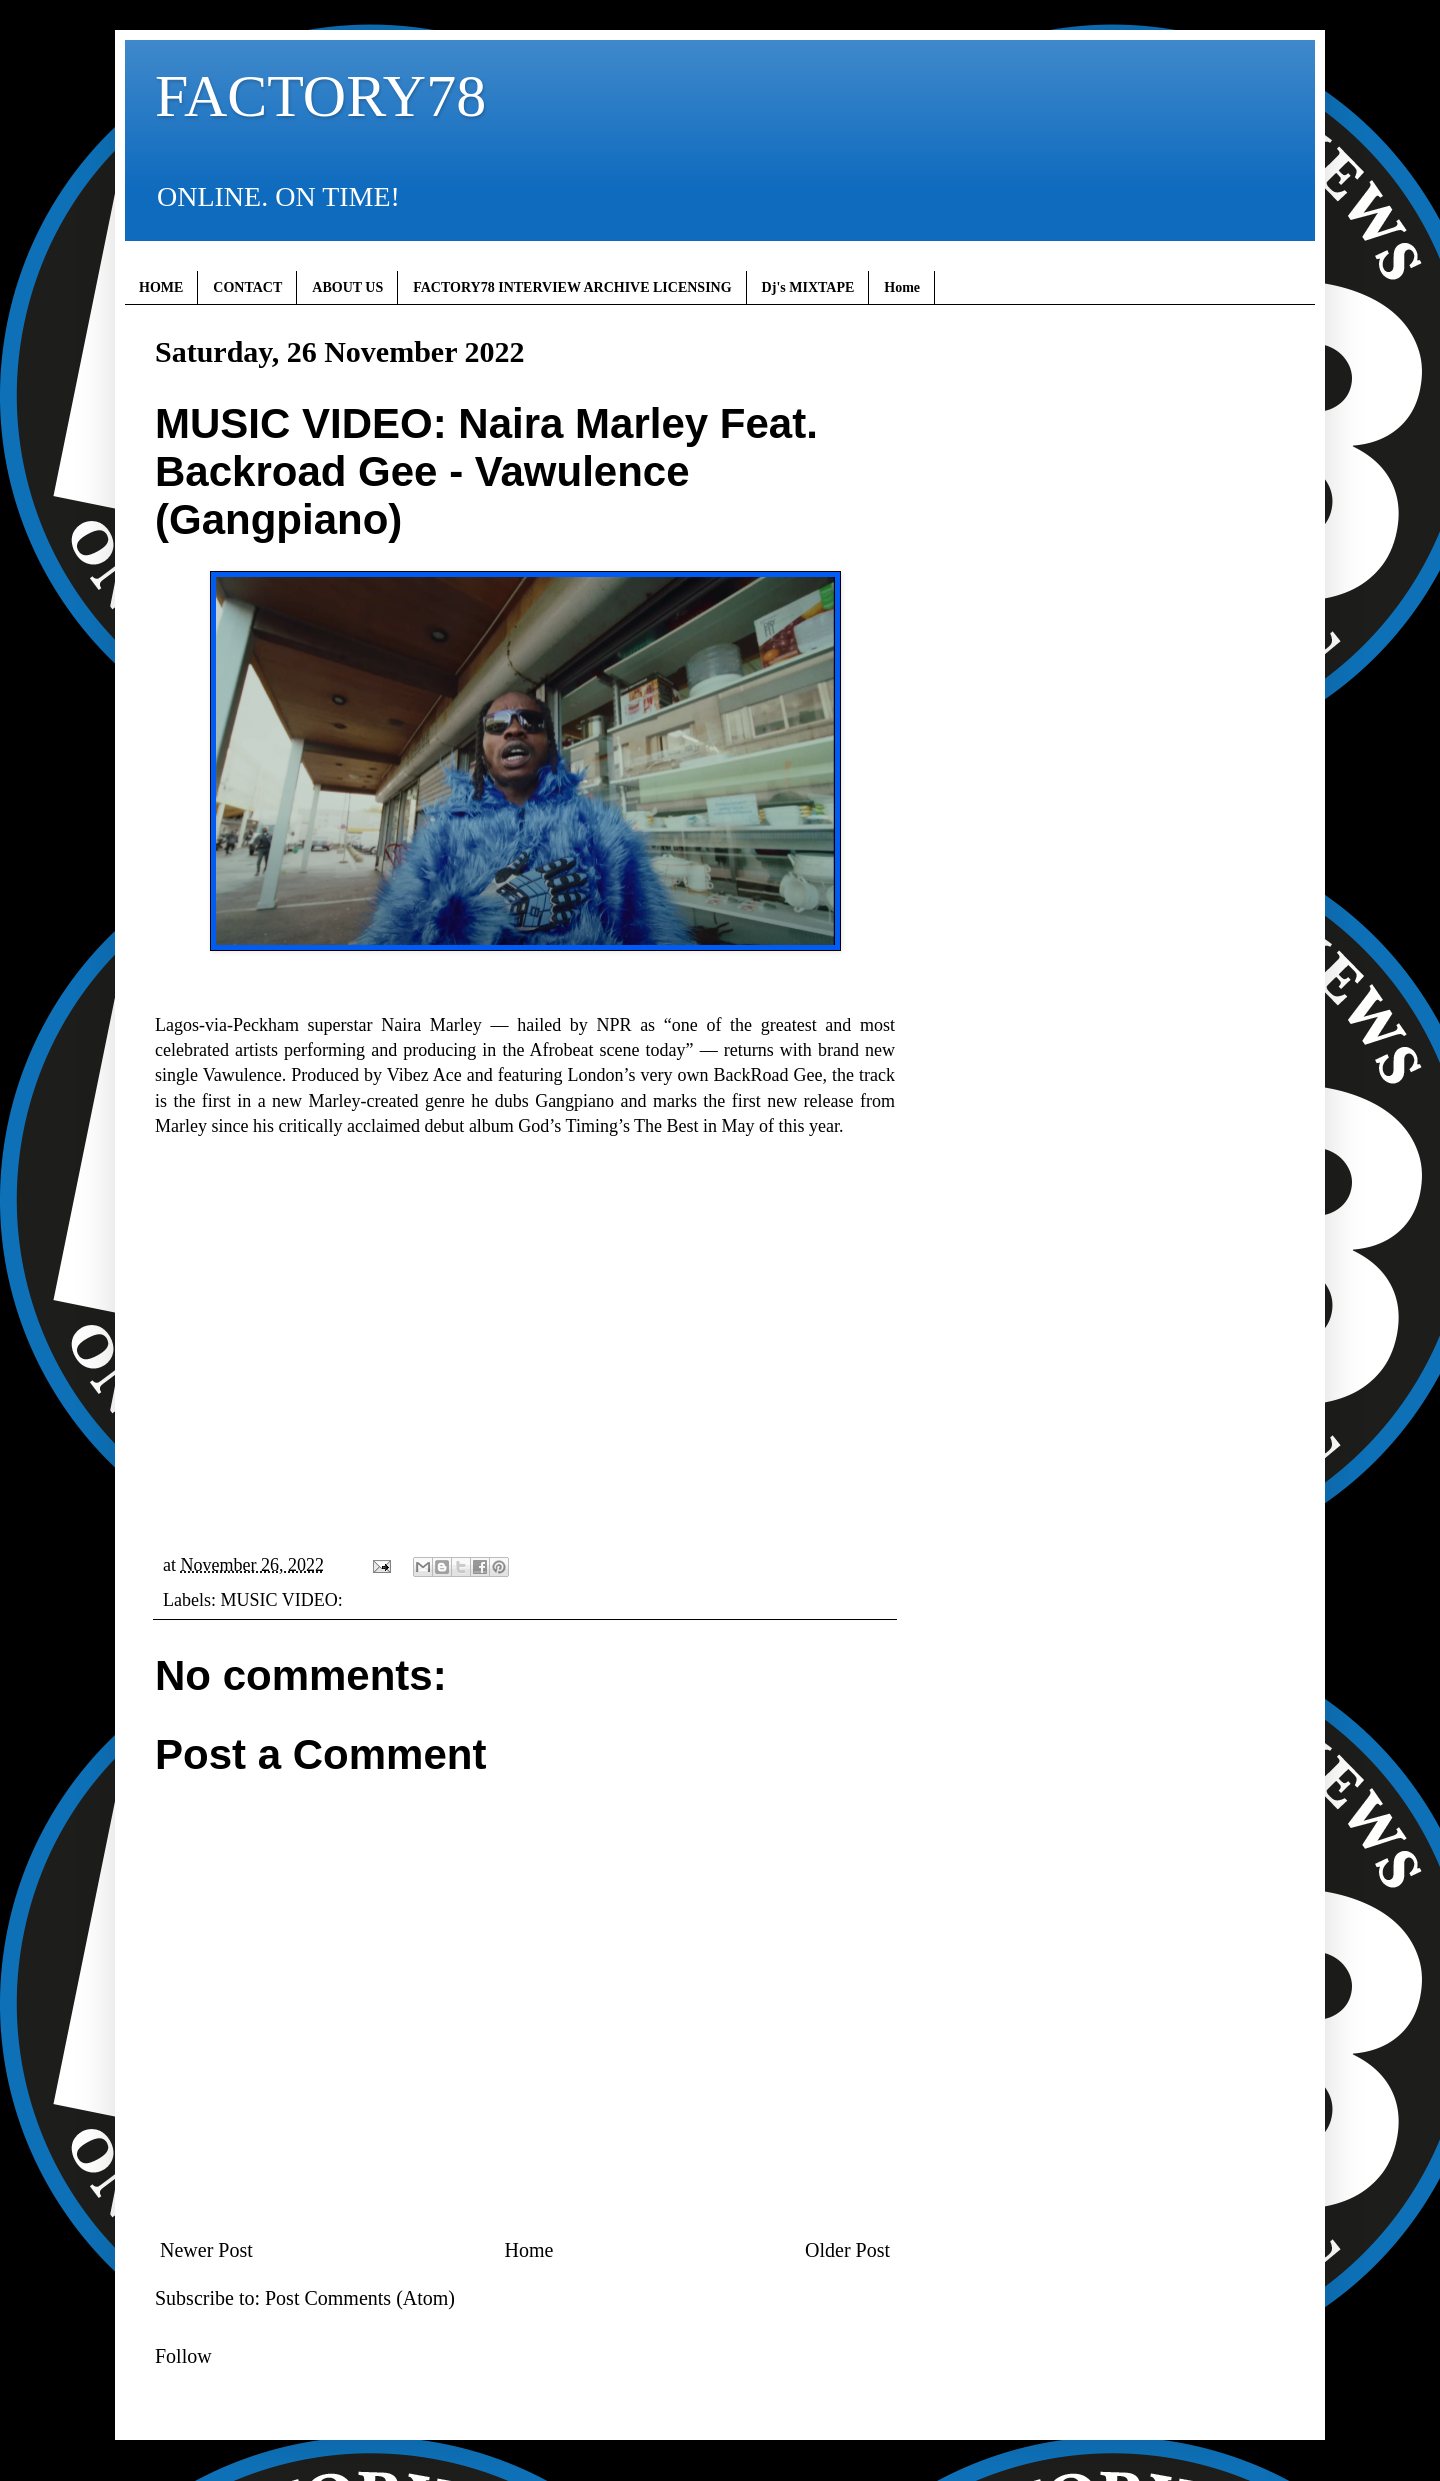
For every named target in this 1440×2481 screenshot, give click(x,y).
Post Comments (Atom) (360, 2298)
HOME (161, 287)
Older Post (847, 2250)
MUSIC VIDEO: (281, 1600)
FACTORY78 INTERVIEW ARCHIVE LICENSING (572, 287)
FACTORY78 (320, 96)
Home (902, 287)
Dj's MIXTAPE (808, 287)
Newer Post (206, 2250)
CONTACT (247, 287)
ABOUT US (347, 287)
